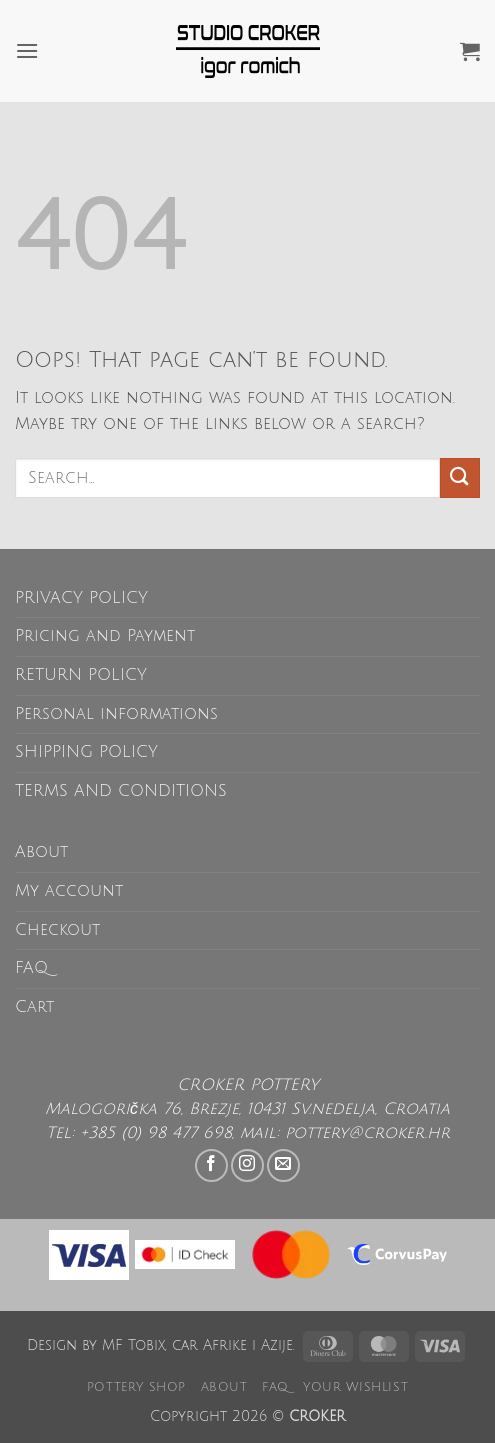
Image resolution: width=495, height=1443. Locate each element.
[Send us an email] (283, 1165)
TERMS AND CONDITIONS (121, 791)
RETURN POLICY (81, 675)
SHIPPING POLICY (86, 752)
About (41, 852)
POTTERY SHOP (136, 1387)
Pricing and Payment (105, 636)
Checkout (57, 930)
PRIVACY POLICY (81, 598)
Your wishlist (355, 1387)
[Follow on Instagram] (247, 1165)
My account (69, 891)
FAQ (31, 968)
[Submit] (460, 477)
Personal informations (116, 714)
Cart (34, 1007)
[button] (27, 50)
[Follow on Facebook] (211, 1165)
